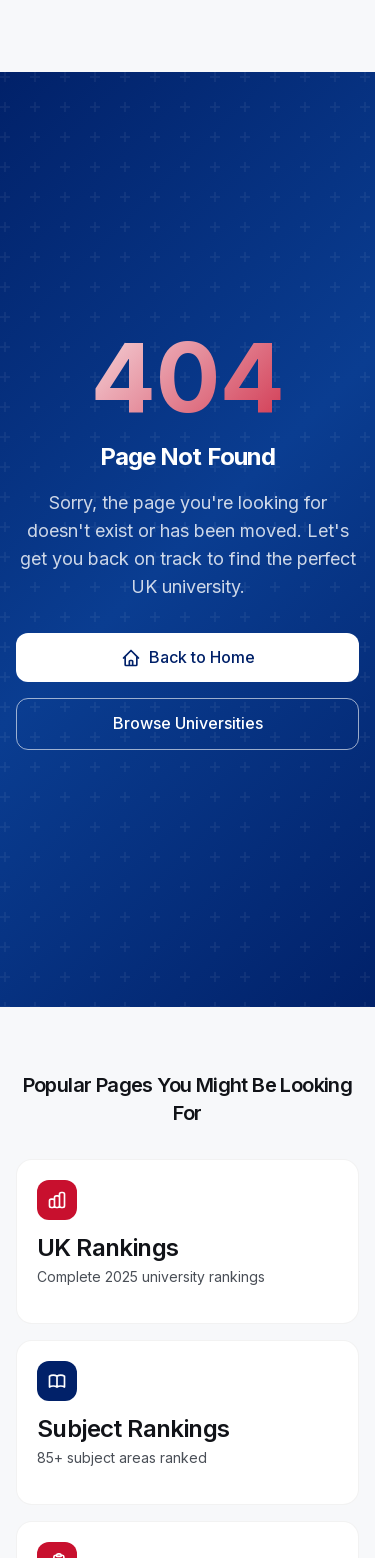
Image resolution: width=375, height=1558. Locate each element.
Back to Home (188, 657)
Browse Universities (188, 723)
